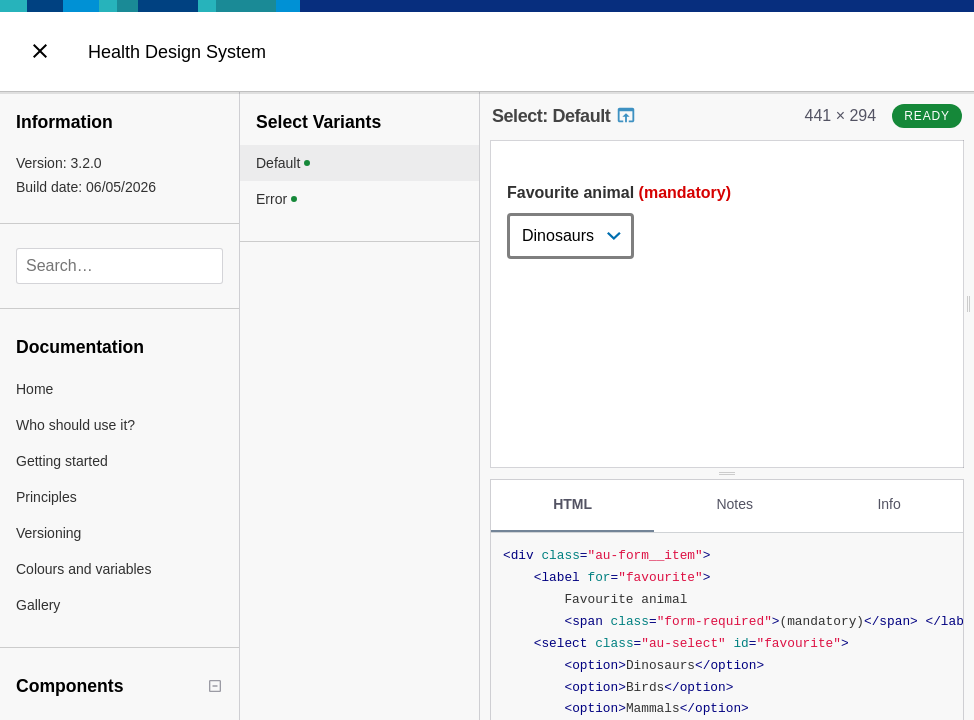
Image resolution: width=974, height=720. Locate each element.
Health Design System (177, 52)
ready (927, 116)
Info (888, 503)
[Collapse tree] (215, 686)
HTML (572, 503)
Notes (734, 503)
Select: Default (564, 116)
